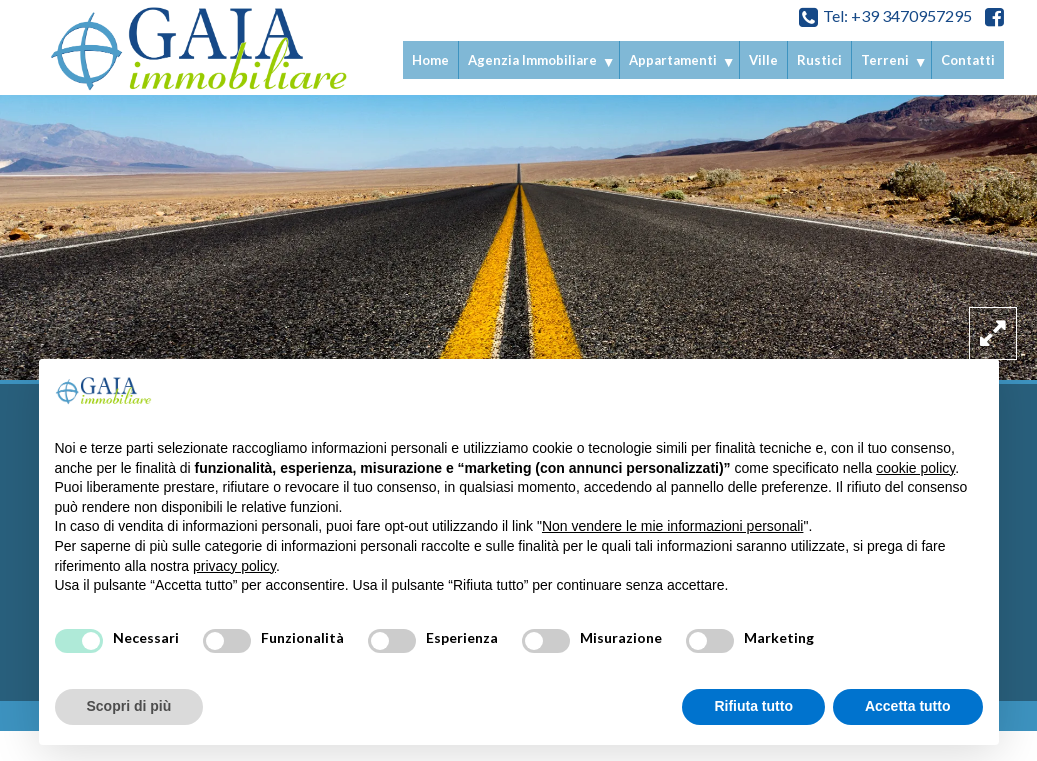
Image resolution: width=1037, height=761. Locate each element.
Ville (763, 60)
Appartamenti (673, 60)
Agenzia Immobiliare (532, 60)
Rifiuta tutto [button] (753, 706)
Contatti (968, 60)
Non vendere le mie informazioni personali (672, 526)
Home (430, 60)
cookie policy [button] (915, 468)
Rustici (819, 60)
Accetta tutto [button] (908, 706)
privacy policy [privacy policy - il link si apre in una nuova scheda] (234, 566)
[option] (518, 230)
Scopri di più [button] (129, 706)
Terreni (885, 60)
